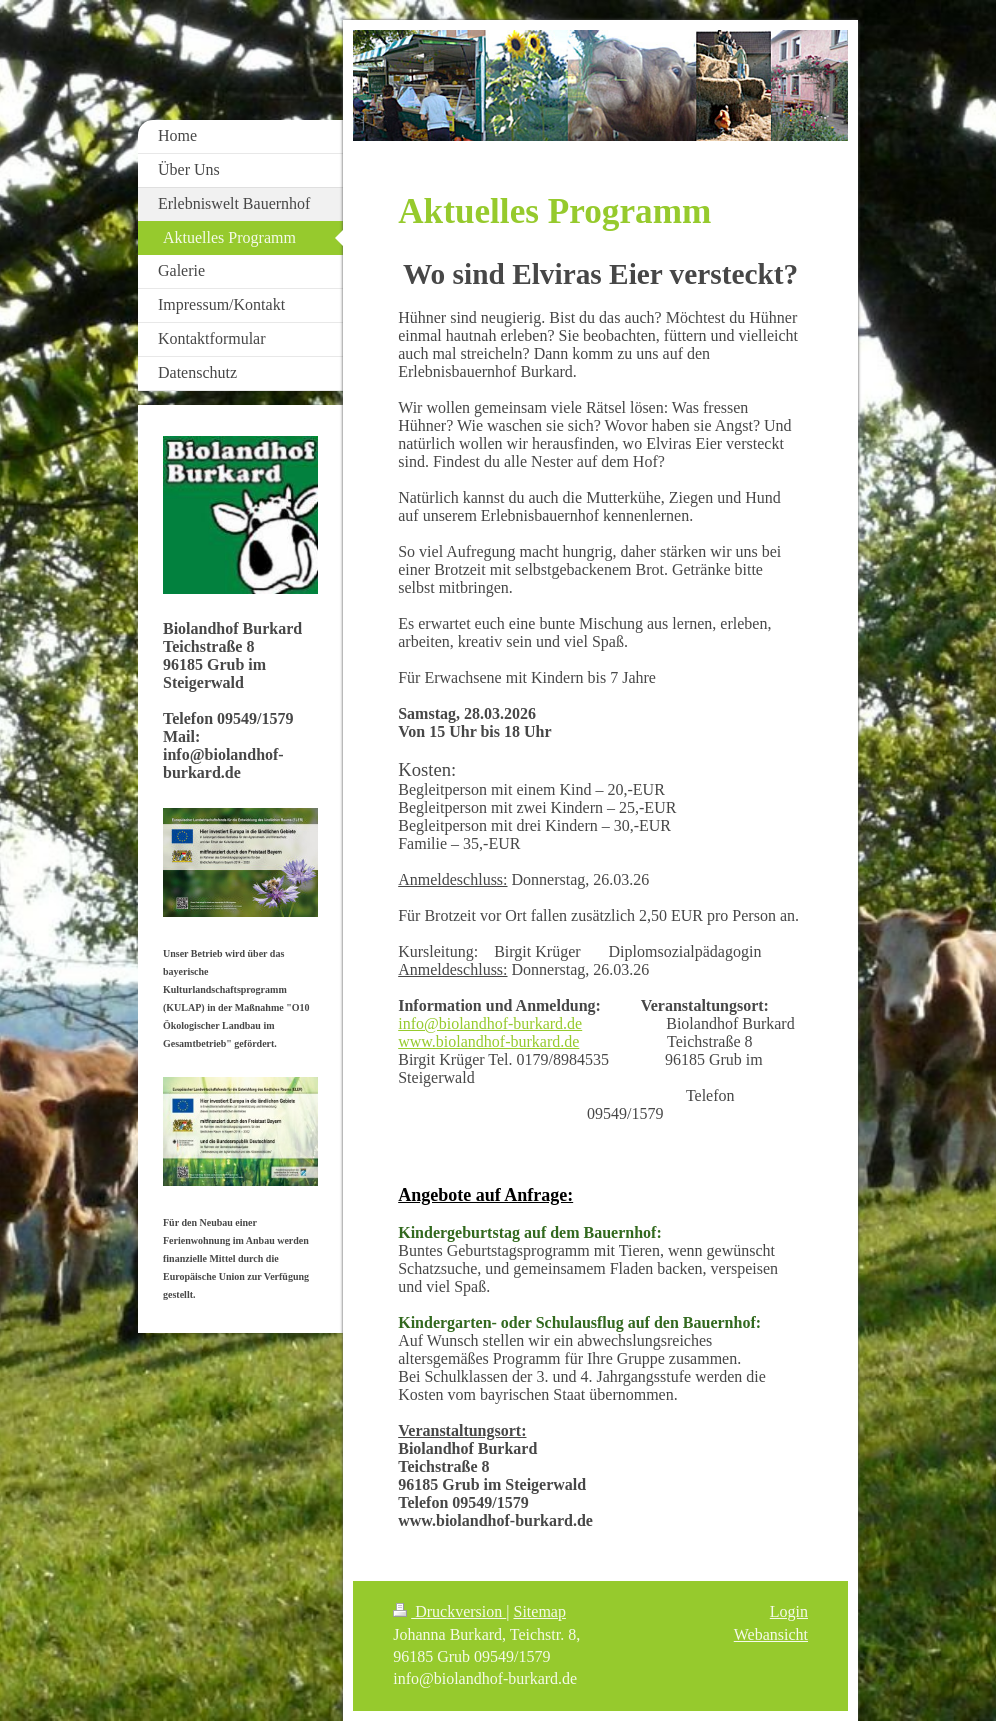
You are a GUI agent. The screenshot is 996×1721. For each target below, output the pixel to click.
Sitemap (540, 1611)
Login (789, 1611)
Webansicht (771, 1634)
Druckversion (449, 1611)
